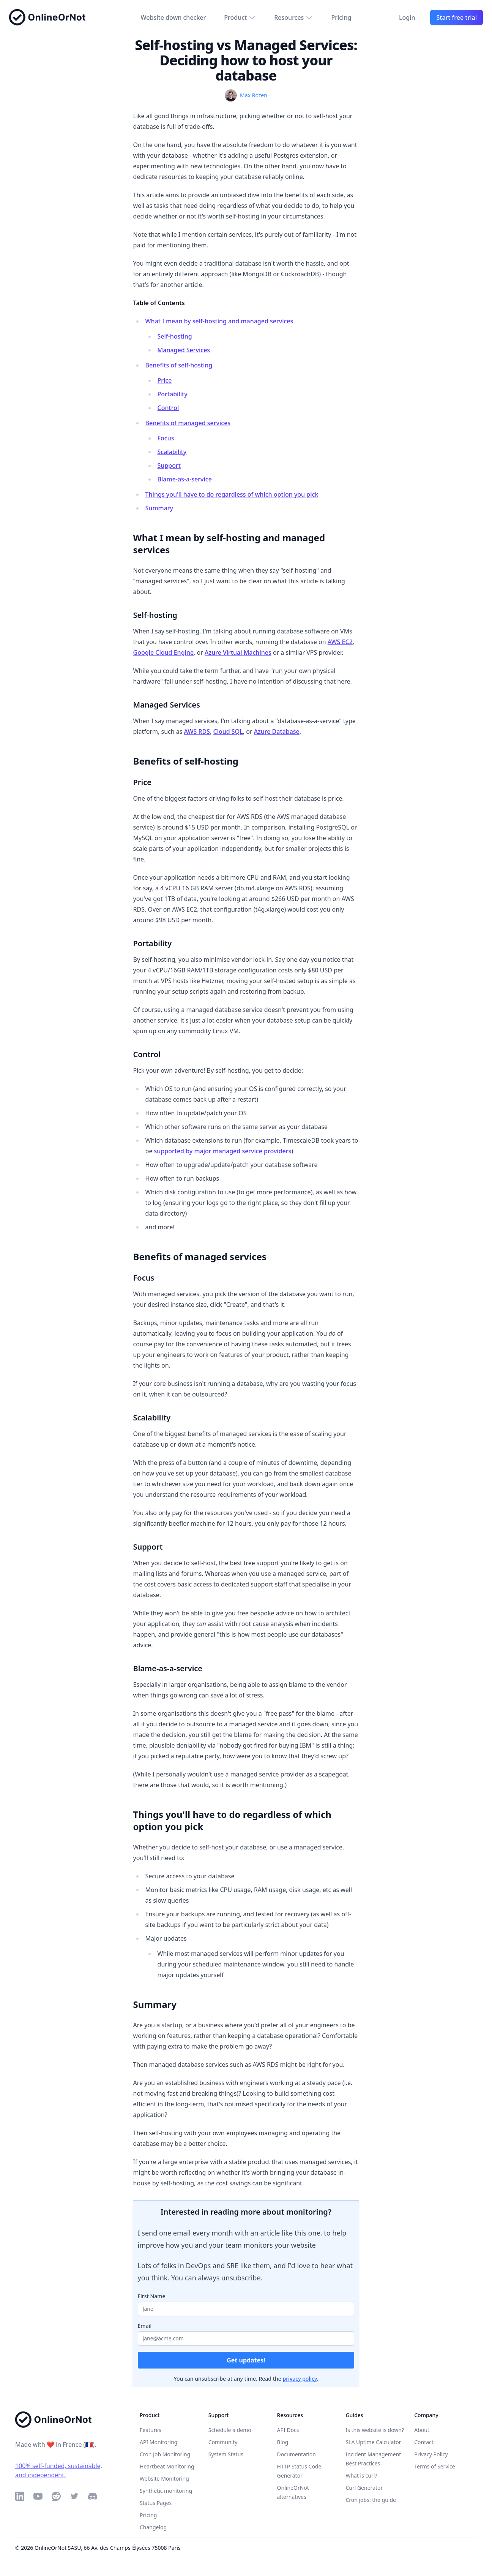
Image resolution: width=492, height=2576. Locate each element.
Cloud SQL (228, 731)
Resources (293, 17)
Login (407, 17)
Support (169, 465)
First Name (152, 2296)
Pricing (341, 17)
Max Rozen (253, 95)
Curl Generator (364, 2487)
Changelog (153, 2527)
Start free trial (456, 17)
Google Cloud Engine (163, 652)
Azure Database (277, 731)
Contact (424, 2442)
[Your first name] (246, 2309)
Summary (159, 508)
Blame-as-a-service (185, 479)
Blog (283, 2442)
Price (165, 380)
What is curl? (361, 2475)
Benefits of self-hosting (179, 365)
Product (240, 17)
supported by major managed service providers (223, 1151)
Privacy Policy (431, 2454)
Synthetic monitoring (166, 2490)
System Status (225, 2454)
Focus (166, 438)
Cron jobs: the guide (370, 2499)
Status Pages (156, 2502)
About (421, 2430)
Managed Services (184, 350)
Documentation (296, 2454)
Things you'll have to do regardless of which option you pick (232, 494)
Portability (173, 394)
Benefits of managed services (188, 423)
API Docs (288, 2430)
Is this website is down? (374, 2430)
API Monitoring (158, 2442)
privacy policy (300, 2378)
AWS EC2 (340, 642)
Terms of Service (434, 2466)
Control (168, 408)
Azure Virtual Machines (238, 652)
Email (145, 2325)
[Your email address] (246, 2338)
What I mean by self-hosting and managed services (219, 321)
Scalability (172, 452)
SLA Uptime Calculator (373, 2442)
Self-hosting (175, 336)
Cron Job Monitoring (165, 2454)
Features (150, 2430)
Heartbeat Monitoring (167, 2466)
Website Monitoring (164, 2478)
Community (223, 2442)
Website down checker (173, 17)
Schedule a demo (229, 2430)
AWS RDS (197, 731)
